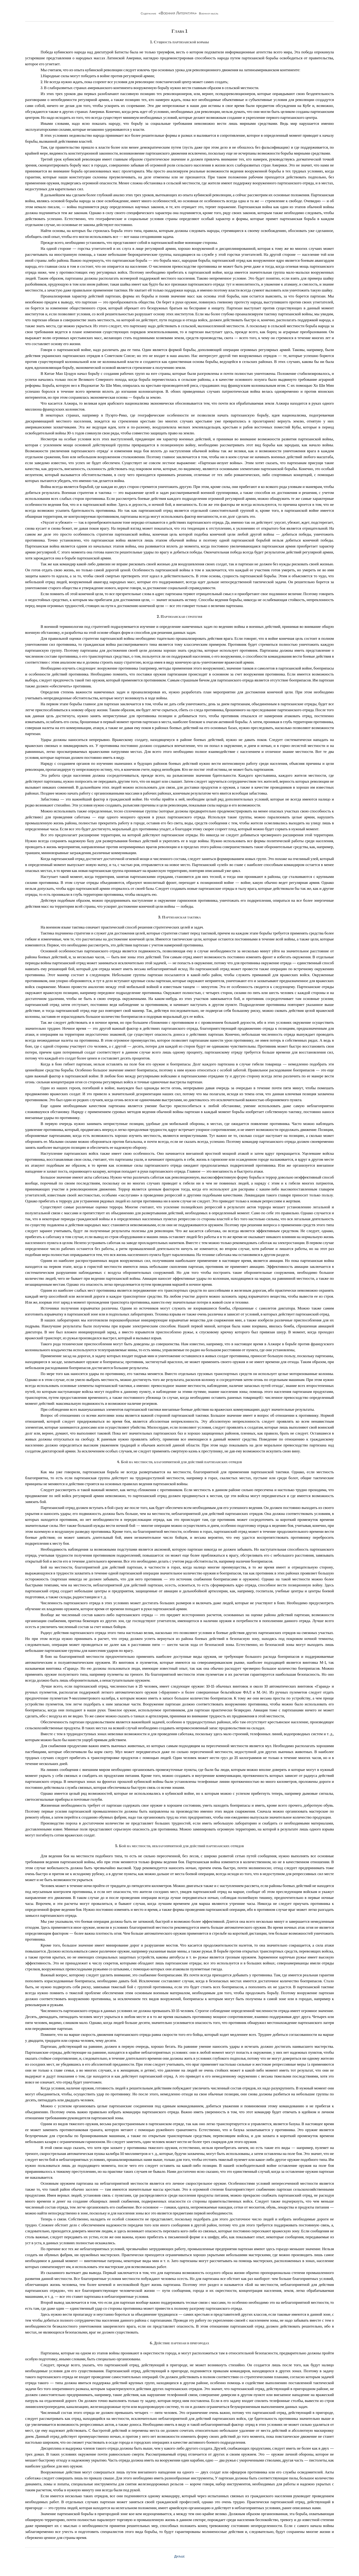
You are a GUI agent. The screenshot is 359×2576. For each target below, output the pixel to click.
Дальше (179, 2556)
